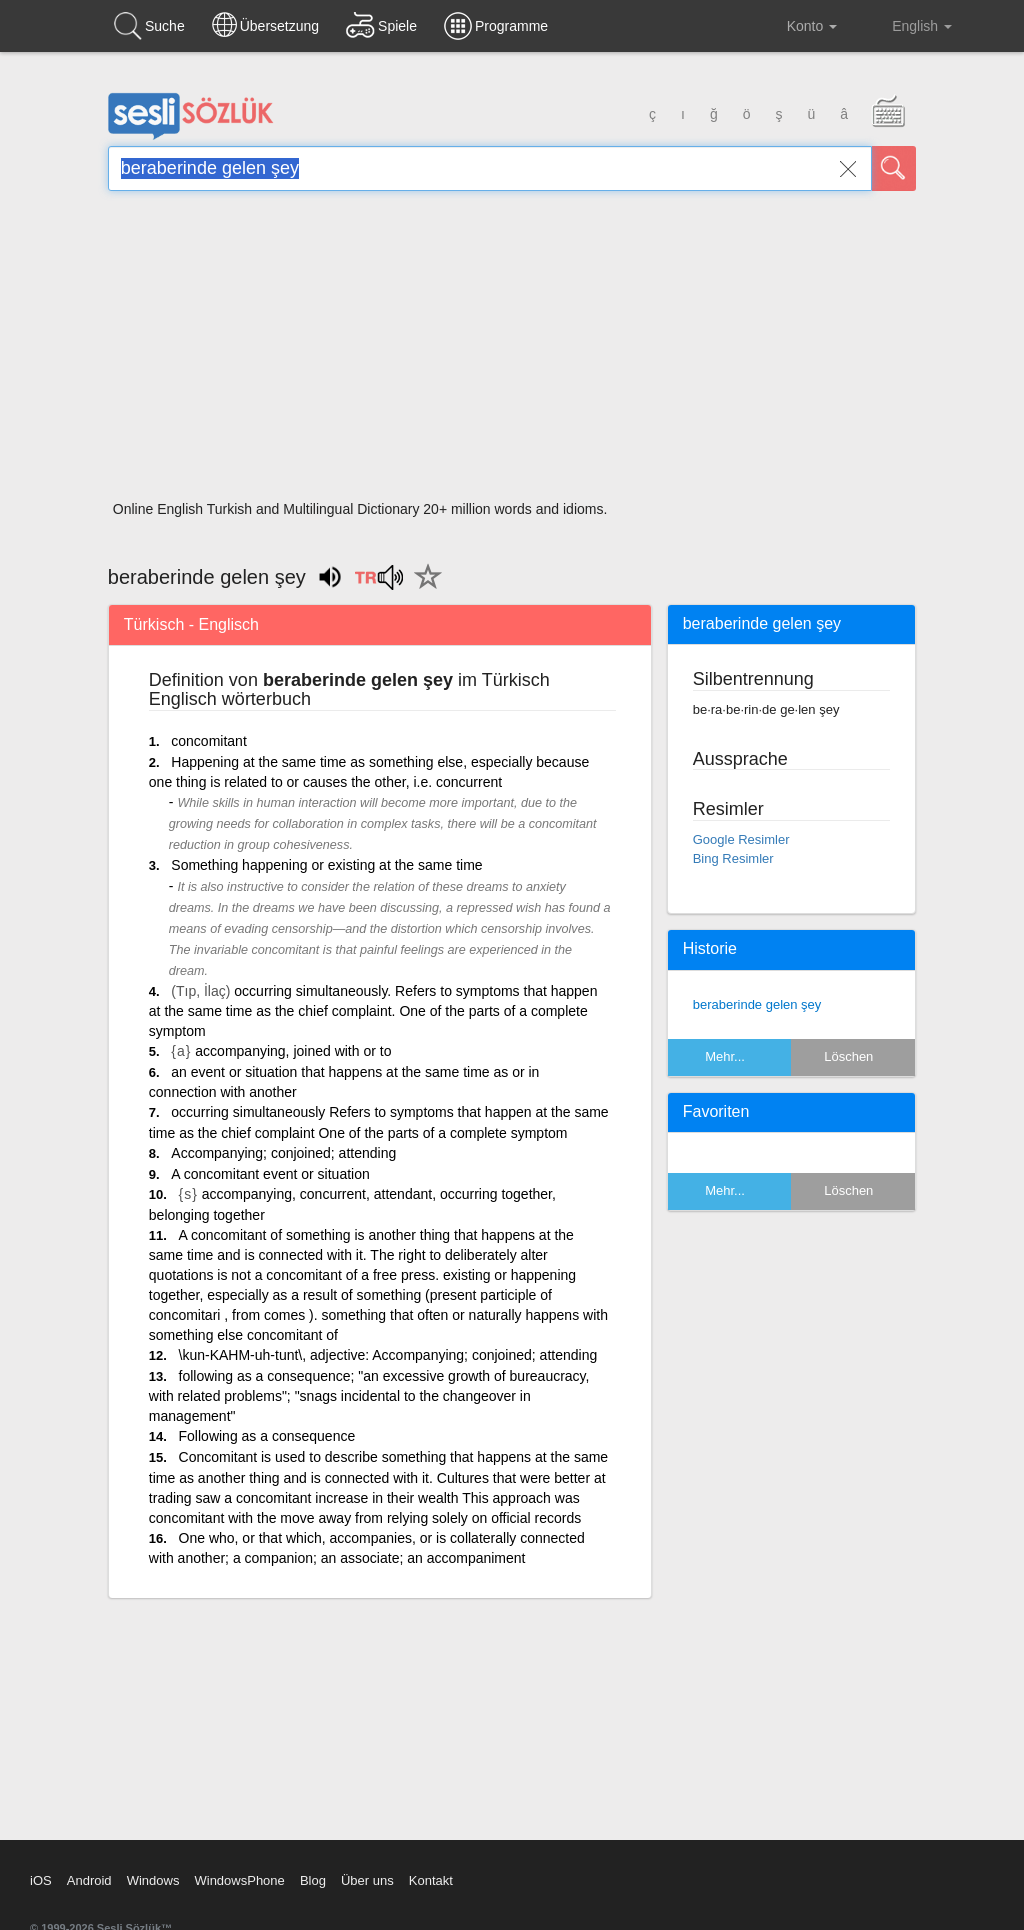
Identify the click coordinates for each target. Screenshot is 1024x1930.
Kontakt (431, 1880)
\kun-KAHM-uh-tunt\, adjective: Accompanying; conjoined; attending (388, 1355)
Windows (153, 1880)
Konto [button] (796, 26)
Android (89, 1880)
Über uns (367, 1880)
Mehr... (725, 1056)
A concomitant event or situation (270, 1174)
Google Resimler (741, 839)
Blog (313, 1880)
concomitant (208, 741)
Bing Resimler (733, 858)
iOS (41, 1880)
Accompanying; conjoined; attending (283, 1153)
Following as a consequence (267, 1436)
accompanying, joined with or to (293, 1051)
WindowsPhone (239, 1880)
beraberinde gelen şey (757, 1004)
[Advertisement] (512, 352)
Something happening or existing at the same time (326, 865)
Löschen (848, 1056)
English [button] (908, 25)
